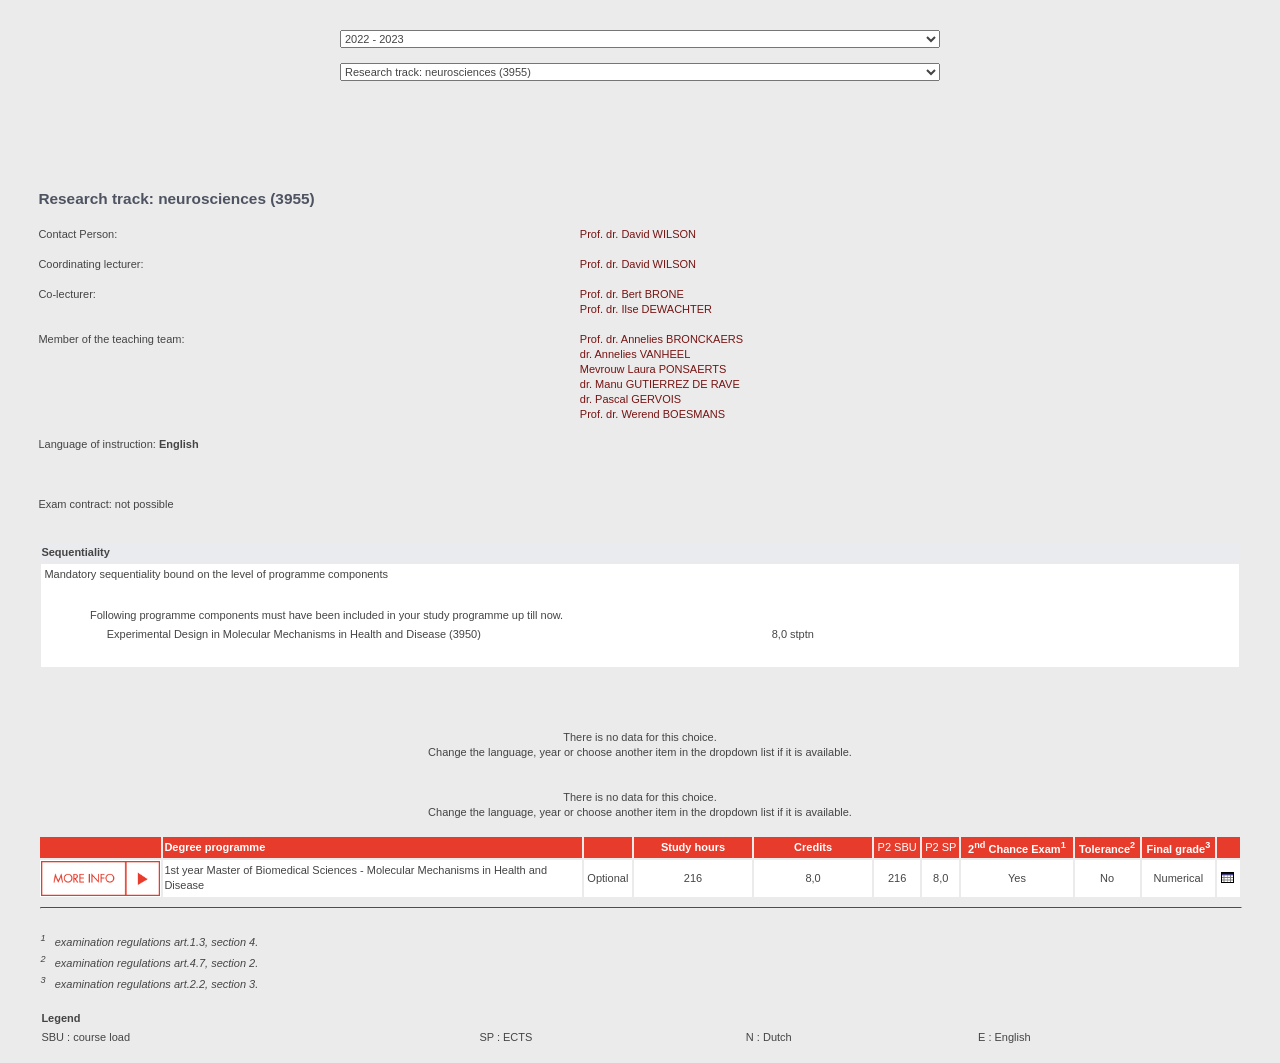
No (1107, 878)
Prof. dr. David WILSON (638, 234)
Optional (607, 878)
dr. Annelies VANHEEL (635, 354)
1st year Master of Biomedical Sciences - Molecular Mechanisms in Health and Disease (355, 877)
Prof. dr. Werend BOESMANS (652, 414)
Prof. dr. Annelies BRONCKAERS (661, 339)
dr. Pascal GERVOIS (630, 399)
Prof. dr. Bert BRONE (632, 294)
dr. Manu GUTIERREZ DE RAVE (660, 384)
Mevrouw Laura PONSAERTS (653, 369)
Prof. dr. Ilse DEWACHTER (646, 309)
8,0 (812, 878)
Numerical (1179, 878)
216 (693, 878)
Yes (1017, 878)
